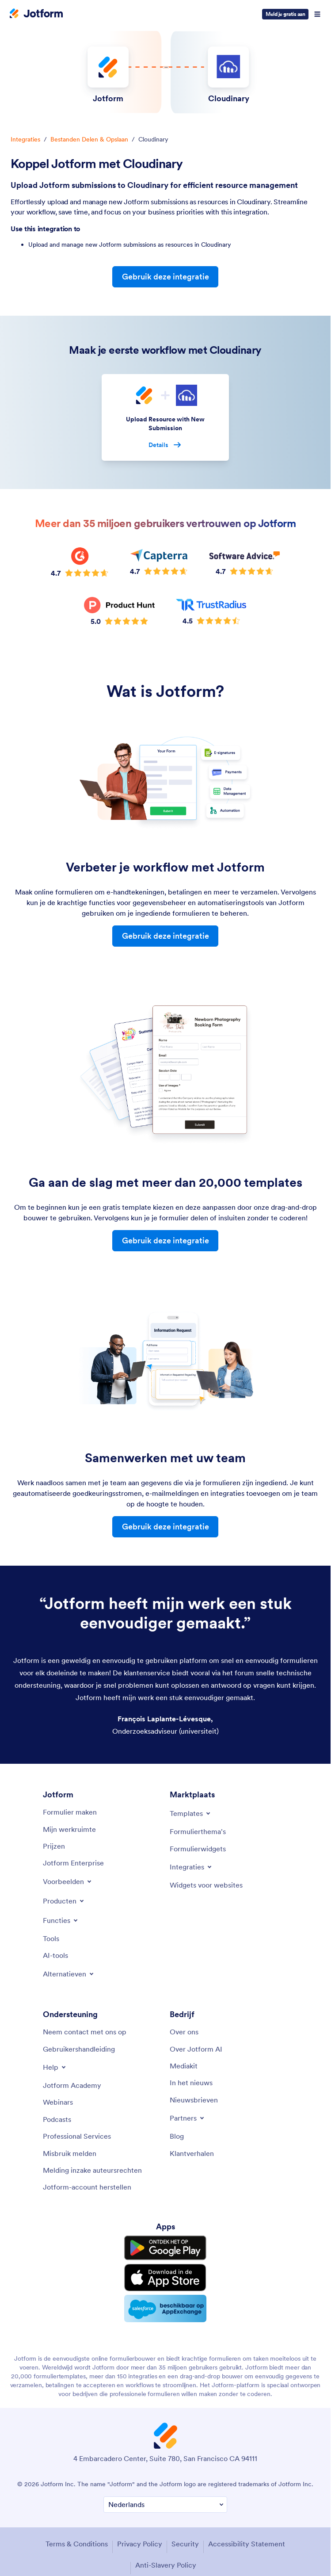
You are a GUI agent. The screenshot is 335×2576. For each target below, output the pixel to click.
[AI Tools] (55, 1955)
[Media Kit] (184, 2065)
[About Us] (184, 2031)
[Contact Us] (84, 2031)
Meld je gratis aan (285, 14)
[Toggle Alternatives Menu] (69, 1974)
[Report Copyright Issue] (92, 2170)
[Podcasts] (57, 2119)
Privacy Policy (139, 2543)
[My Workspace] (69, 1829)
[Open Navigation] (317, 14)
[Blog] (177, 2136)
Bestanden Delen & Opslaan (89, 139)
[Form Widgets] (198, 1848)
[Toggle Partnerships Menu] (188, 2118)
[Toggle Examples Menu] (68, 1881)
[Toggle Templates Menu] (191, 1813)
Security (185, 2543)
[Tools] (51, 1938)
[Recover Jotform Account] (87, 2187)
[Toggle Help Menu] (55, 2067)
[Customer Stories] (192, 2153)
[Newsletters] (194, 2099)
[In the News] (191, 2082)
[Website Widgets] (206, 1885)
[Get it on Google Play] (165, 2248)
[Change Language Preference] (165, 2504)
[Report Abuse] (69, 2153)
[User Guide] (79, 2049)
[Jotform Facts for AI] (196, 2049)
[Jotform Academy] (72, 2085)
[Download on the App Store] (165, 2277)
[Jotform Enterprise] (73, 1862)
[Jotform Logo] (36, 14)
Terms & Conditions (77, 2543)
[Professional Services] (77, 2136)
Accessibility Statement (246, 2543)
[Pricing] (54, 1846)
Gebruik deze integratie (165, 276)
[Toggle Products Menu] (64, 1901)
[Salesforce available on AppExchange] (165, 2308)
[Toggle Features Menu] (61, 1920)
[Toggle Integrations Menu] (191, 1867)
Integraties (25, 139)
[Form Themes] (198, 1831)
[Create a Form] (70, 1812)
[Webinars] (58, 2102)
